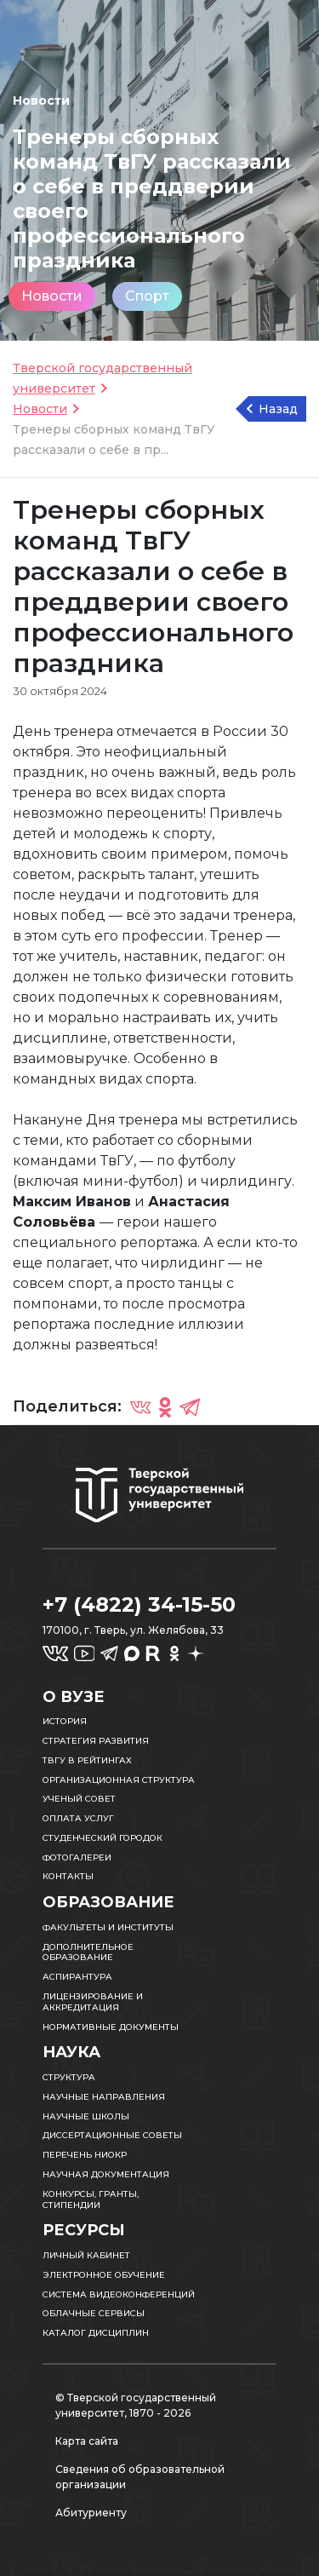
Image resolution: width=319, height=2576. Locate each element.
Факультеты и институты (108, 1927)
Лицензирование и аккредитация (93, 2002)
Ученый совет (79, 1798)
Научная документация (106, 2174)
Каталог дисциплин (96, 2332)
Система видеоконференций (119, 2294)
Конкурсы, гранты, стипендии (91, 2199)
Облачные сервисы (94, 2313)
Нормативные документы (111, 2027)
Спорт (147, 296)
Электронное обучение (104, 2274)
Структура (69, 2077)
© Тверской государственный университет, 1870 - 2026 (135, 2405)
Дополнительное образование (88, 1952)
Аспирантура (77, 1976)
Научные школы (86, 2116)
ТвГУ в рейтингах (87, 1760)
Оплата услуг (78, 1818)
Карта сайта (86, 2441)
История (65, 1721)
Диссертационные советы (112, 2135)
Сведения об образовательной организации (140, 2477)
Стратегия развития (96, 1740)
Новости (52, 296)
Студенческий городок (102, 1837)
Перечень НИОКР (85, 2154)
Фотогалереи (77, 1857)
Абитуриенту (91, 2512)
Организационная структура (119, 1779)
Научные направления (104, 2096)
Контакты (68, 1876)
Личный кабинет (86, 2255)
